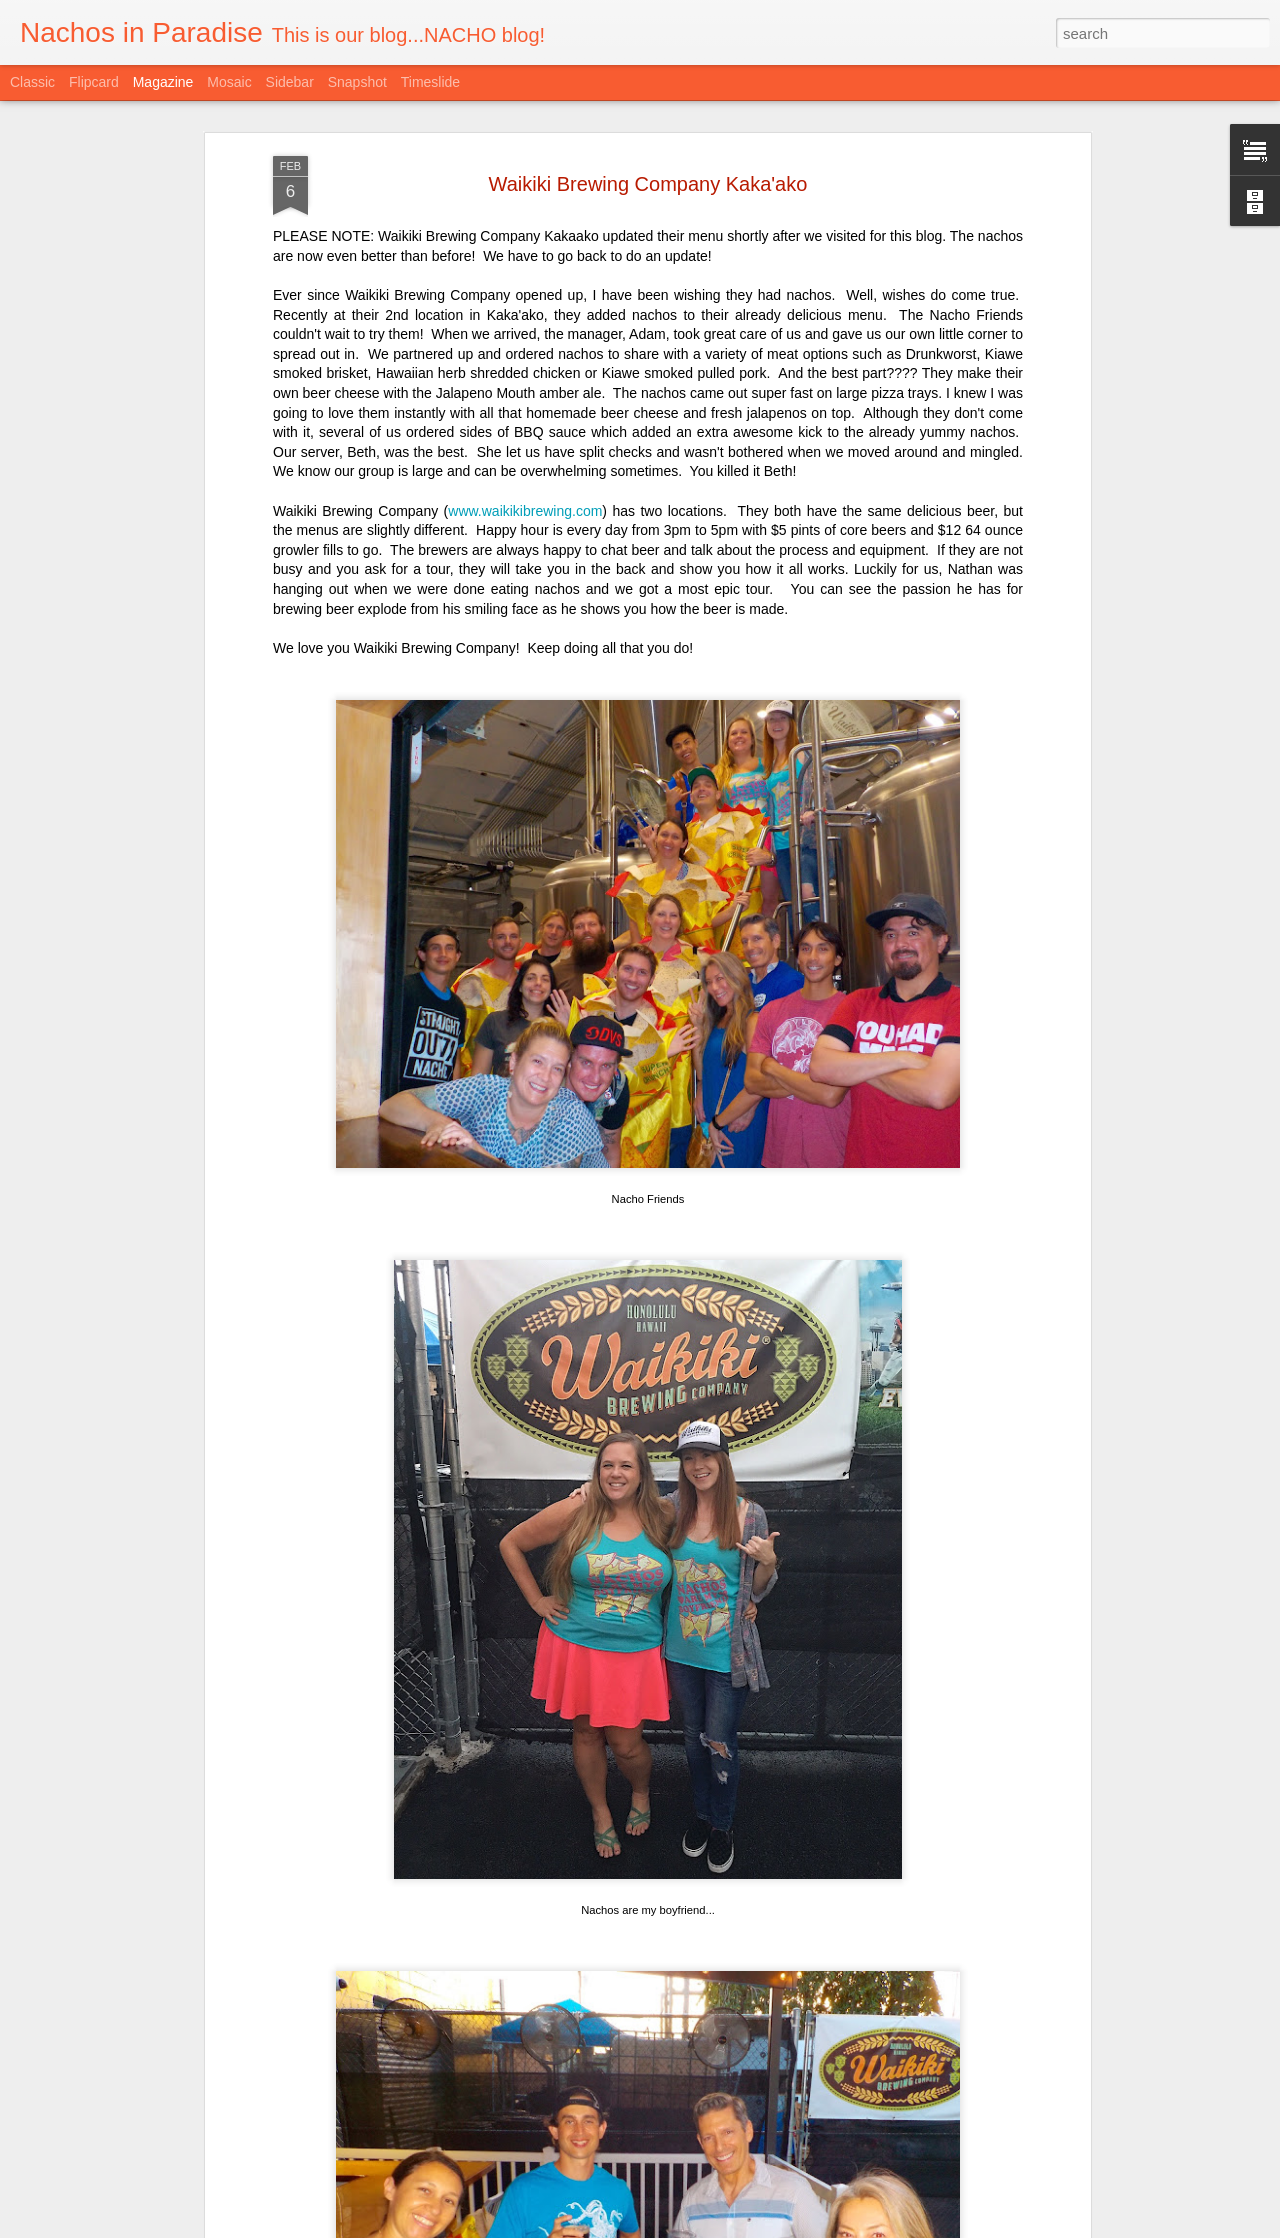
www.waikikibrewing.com (525, 345)
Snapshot (357, 82)
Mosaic (229, 82)
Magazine (163, 82)
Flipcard (94, 82)
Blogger (732, 2227)
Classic (32, 82)
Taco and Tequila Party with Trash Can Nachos (604, 1988)
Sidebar (290, 82)
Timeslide (430, 82)
